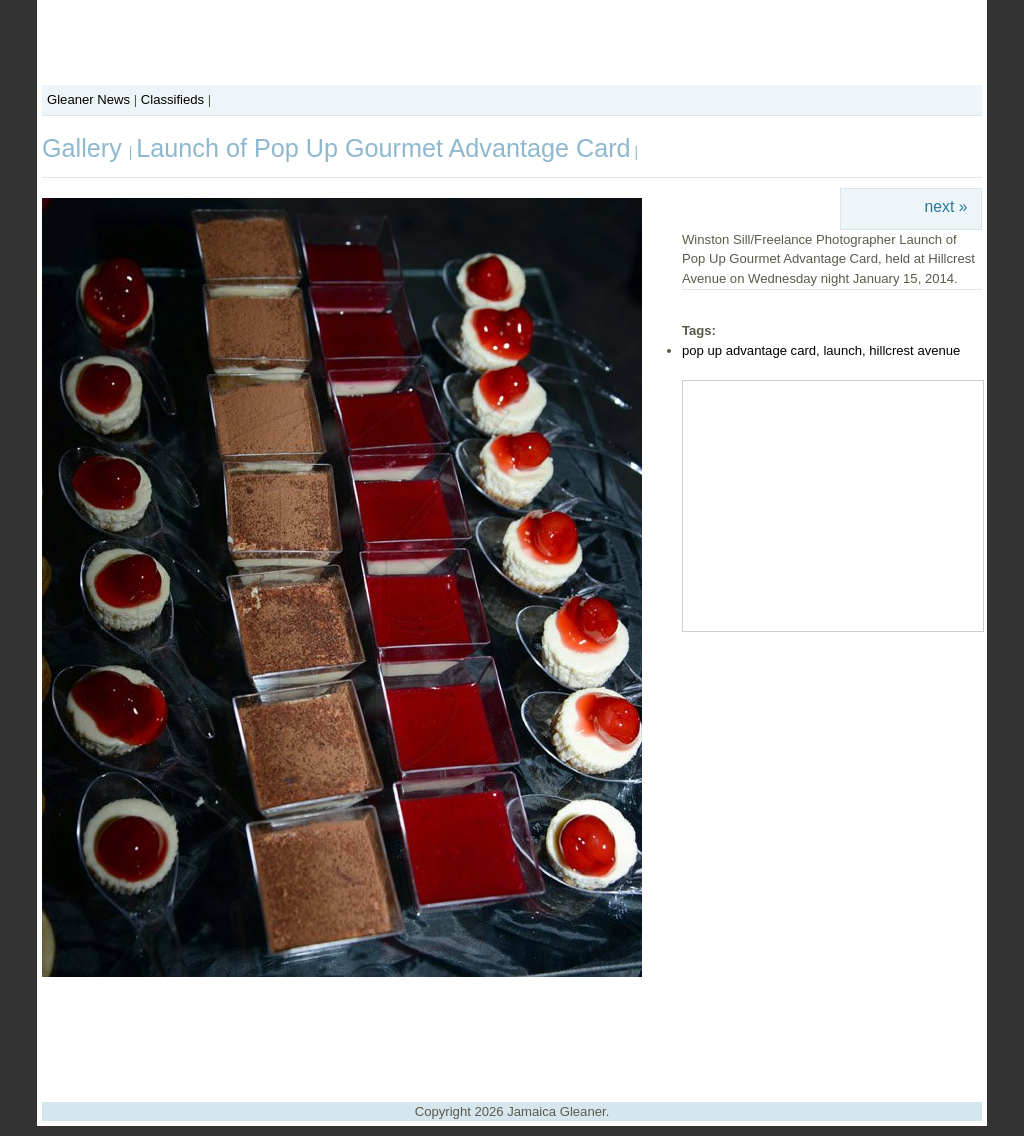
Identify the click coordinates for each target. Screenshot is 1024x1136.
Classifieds (172, 99)
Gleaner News (88, 99)
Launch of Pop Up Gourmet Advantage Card (383, 148)
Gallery (85, 148)
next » (946, 206)
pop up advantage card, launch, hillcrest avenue (821, 350)
